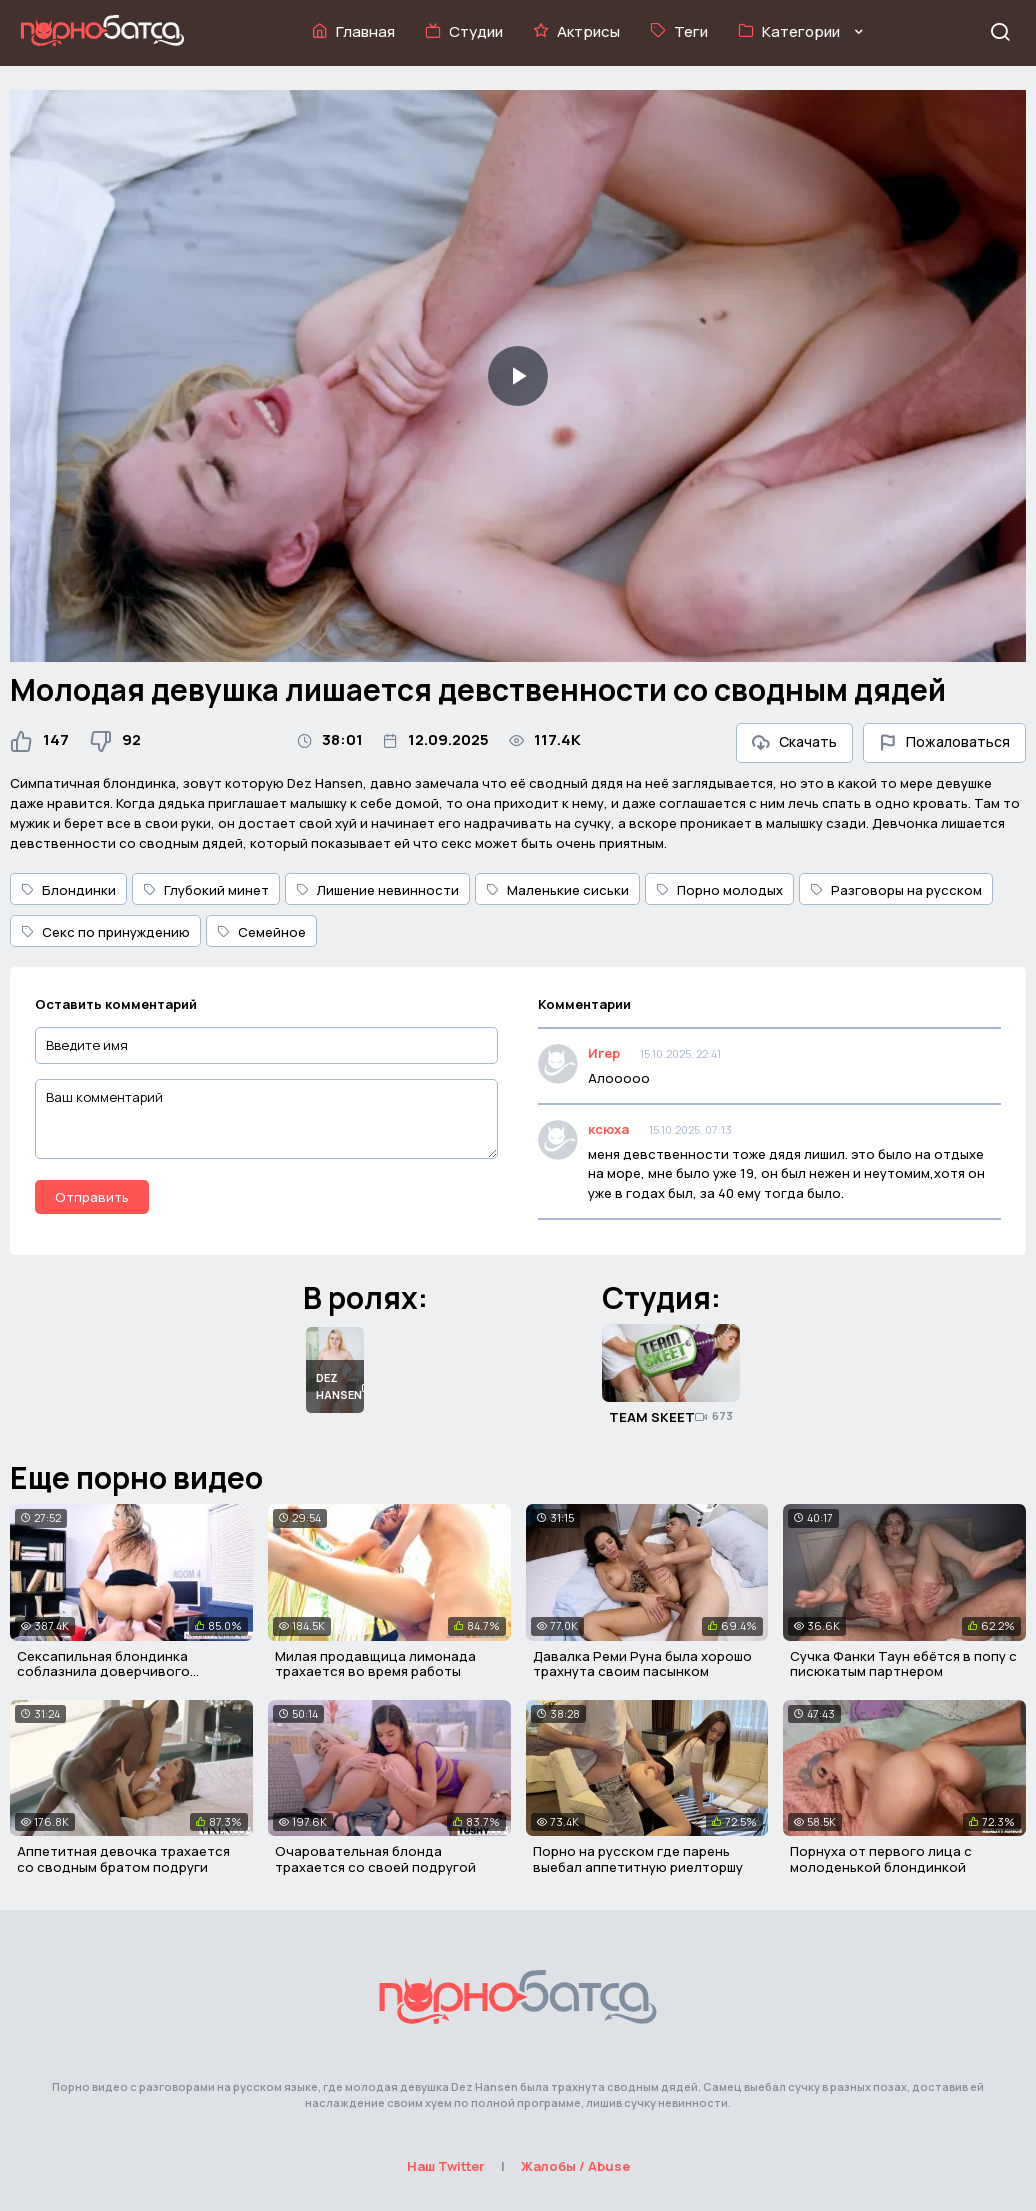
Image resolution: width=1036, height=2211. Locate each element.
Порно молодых (719, 890)
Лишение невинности (377, 890)
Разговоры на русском (896, 890)
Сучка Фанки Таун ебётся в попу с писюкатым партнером (903, 1664)
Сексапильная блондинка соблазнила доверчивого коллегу (103, 1671)
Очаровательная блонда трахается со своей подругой (375, 1859)
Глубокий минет (206, 890)
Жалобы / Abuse (575, 2166)
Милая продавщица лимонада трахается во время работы (375, 1664)
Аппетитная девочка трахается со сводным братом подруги (123, 1859)
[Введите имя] (266, 1045)
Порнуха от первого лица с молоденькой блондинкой (881, 1859)
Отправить (92, 1197)
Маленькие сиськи (557, 890)
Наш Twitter (446, 2166)
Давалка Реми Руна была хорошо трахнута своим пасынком (642, 1664)
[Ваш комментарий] (266, 1119)
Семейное (261, 932)
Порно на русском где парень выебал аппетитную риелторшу (638, 1859)
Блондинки (68, 890)
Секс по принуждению (105, 932)
